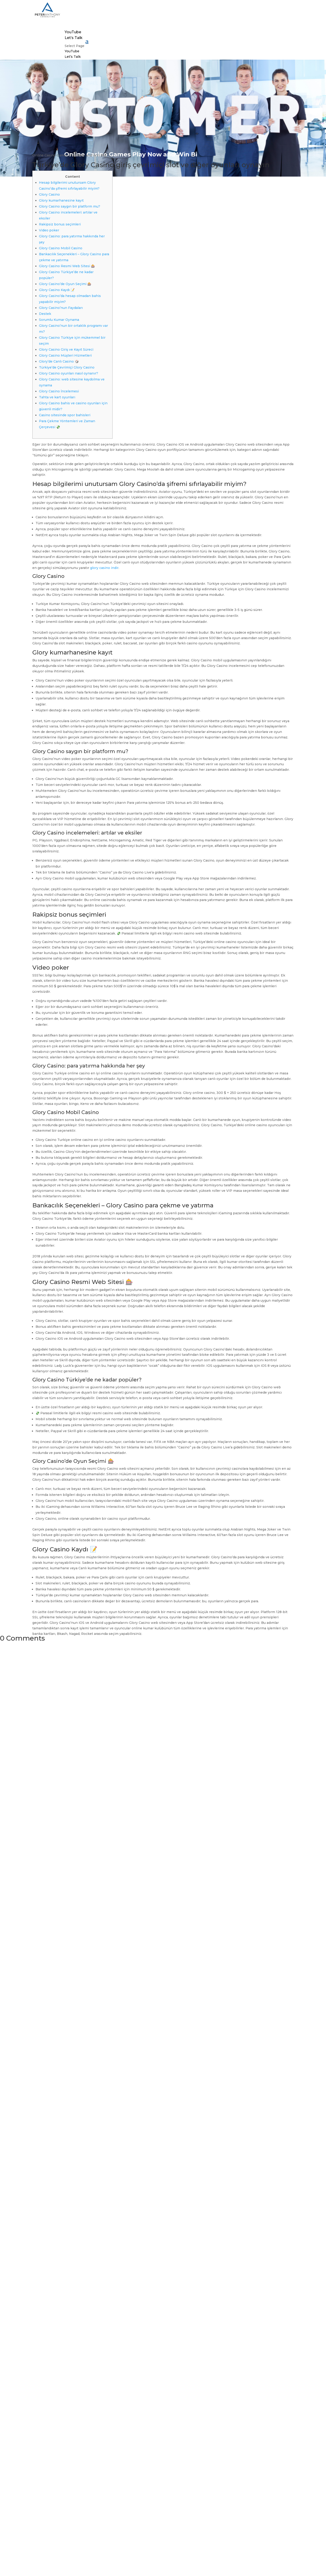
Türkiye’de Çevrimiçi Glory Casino (66, 367)
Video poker (49, 230)
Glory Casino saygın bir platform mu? (69, 206)
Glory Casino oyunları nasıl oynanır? (68, 373)
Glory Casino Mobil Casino (60, 248)
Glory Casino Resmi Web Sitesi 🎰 (67, 266)
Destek (45, 314)
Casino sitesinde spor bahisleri (64, 415)
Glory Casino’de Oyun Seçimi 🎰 (65, 284)
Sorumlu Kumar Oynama (59, 320)
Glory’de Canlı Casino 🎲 (59, 361)
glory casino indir (104, 568)
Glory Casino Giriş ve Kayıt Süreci (66, 349)
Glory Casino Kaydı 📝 (57, 290)
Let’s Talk (74, 38)
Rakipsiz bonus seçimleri (60, 224)
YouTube (73, 32)
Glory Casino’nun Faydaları (61, 308)
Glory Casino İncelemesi (59, 391)
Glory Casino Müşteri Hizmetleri (65, 355)
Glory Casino (49, 194)
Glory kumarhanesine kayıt (61, 200)
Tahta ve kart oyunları (57, 397)
